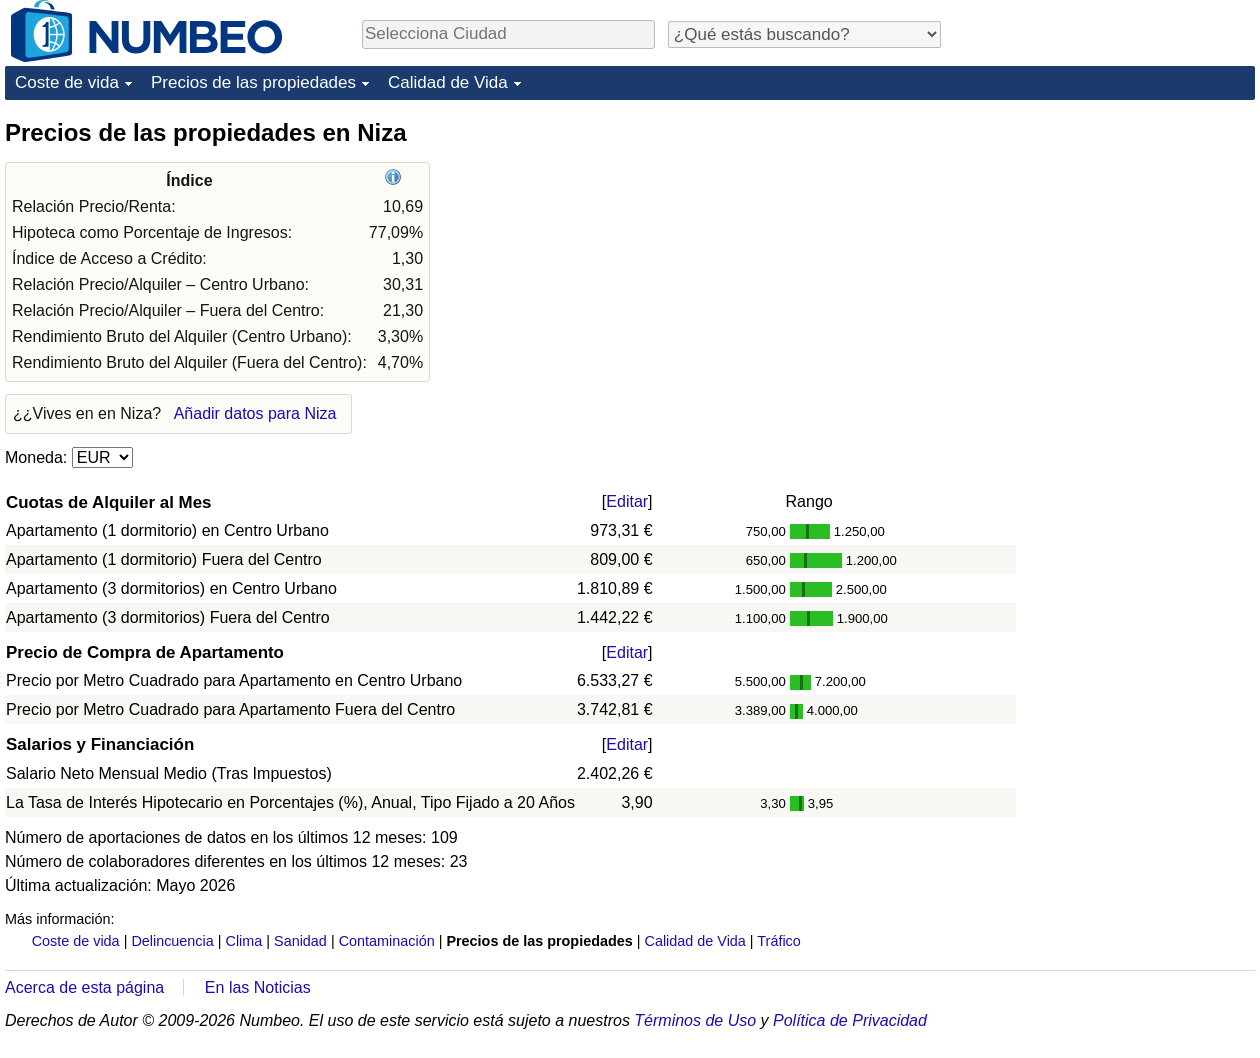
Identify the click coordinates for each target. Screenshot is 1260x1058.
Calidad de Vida (448, 82)
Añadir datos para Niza (255, 413)
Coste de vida (67, 82)
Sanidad (300, 941)
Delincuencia (172, 941)
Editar (627, 501)
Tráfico (778, 941)
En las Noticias (258, 987)
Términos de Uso (695, 1020)
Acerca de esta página (84, 987)
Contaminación (387, 941)
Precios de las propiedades (253, 82)
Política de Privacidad (850, 1020)
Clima (244, 941)
